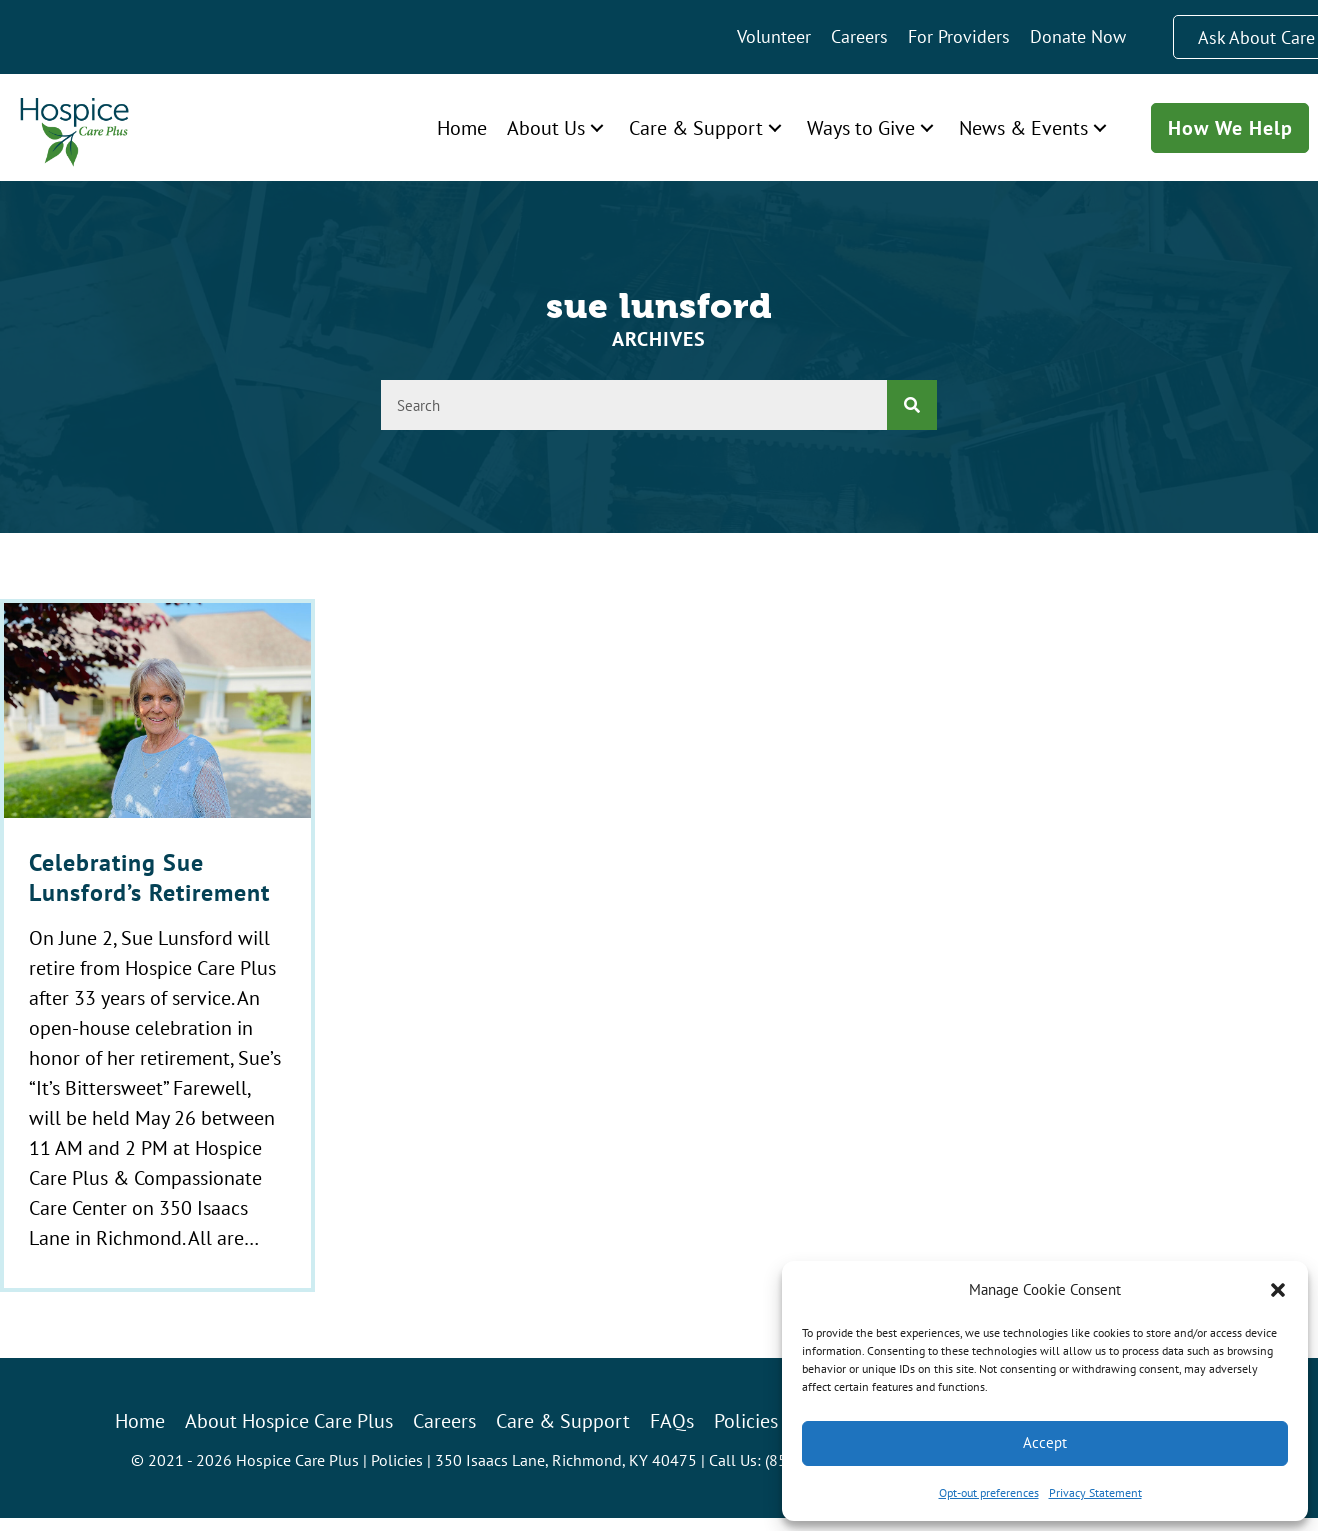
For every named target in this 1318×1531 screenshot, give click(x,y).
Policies (397, 1460)
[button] (1278, 1290)
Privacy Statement (1095, 1492)
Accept (1045, 1442)
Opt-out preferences (989, 1492)
